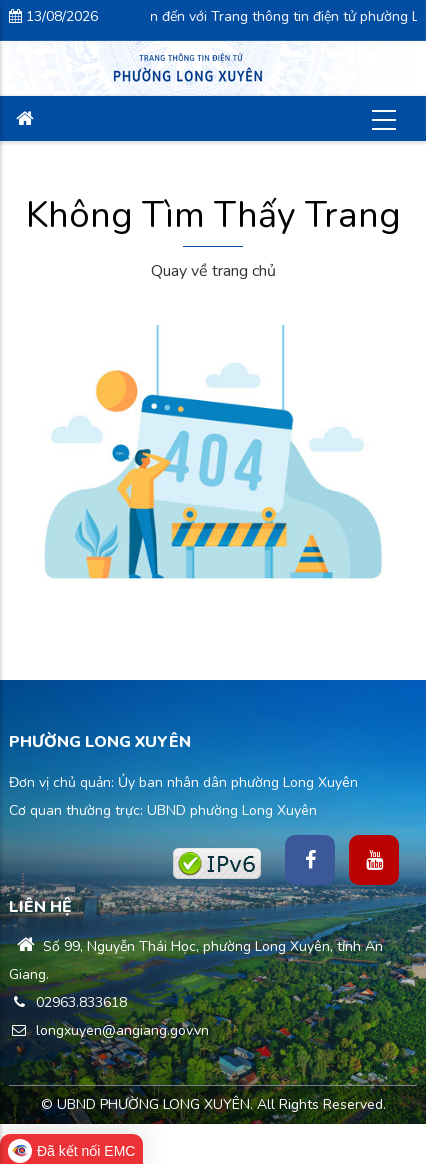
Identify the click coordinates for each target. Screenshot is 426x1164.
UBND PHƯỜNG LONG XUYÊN (153, 1104)
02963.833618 (68, 1002)
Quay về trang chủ (213, 271)
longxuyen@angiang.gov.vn (109, 1030)
